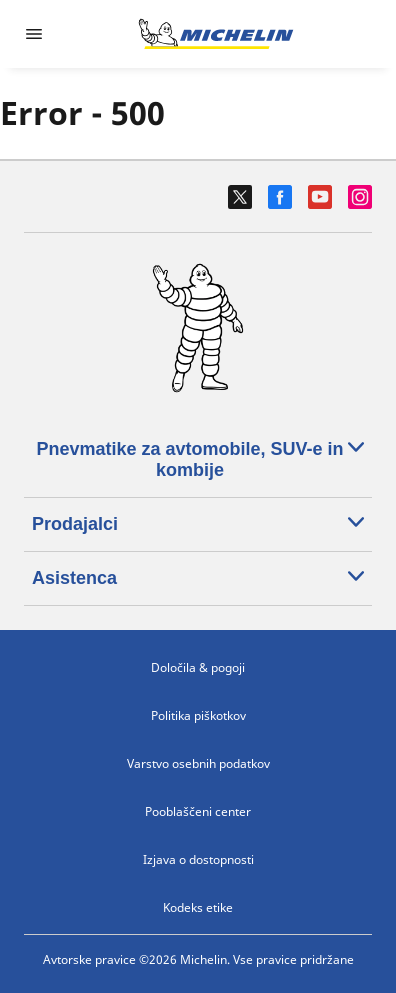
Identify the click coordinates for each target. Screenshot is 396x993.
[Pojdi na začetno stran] (216, 34)
